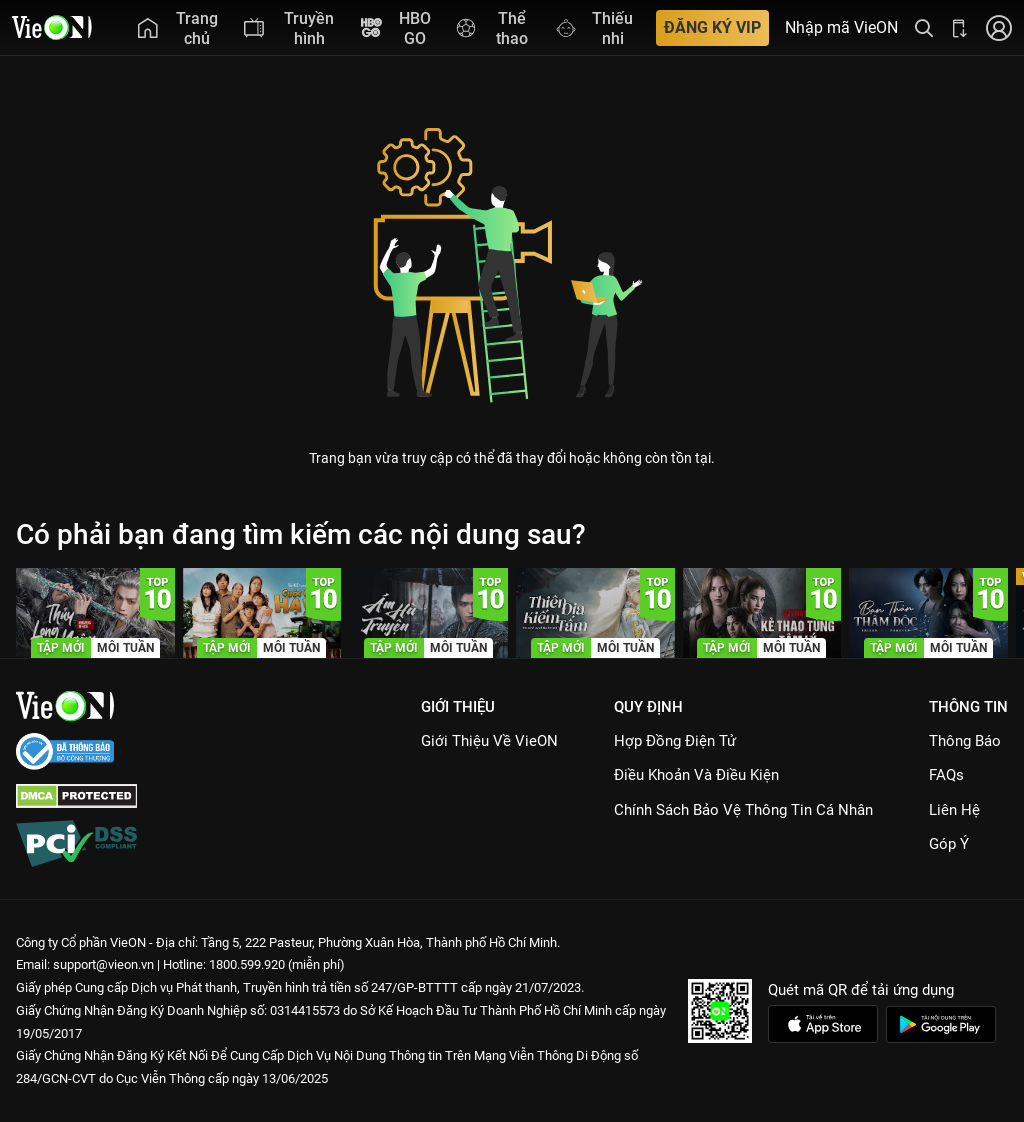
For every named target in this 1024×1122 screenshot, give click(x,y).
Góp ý (949, 844)
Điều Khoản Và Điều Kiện (696, 775)
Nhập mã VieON (841, 28)
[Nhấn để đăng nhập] (999, 27)
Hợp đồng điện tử (675, 741)
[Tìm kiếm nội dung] (924, 27)
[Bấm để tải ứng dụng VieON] (960, 27)
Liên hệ (954, 810)
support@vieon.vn (103, 964)
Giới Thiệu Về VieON (489, 741)
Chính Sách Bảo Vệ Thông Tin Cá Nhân (743, 810)
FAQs (946, 775)
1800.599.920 (247, 964)
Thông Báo (965, 741)
